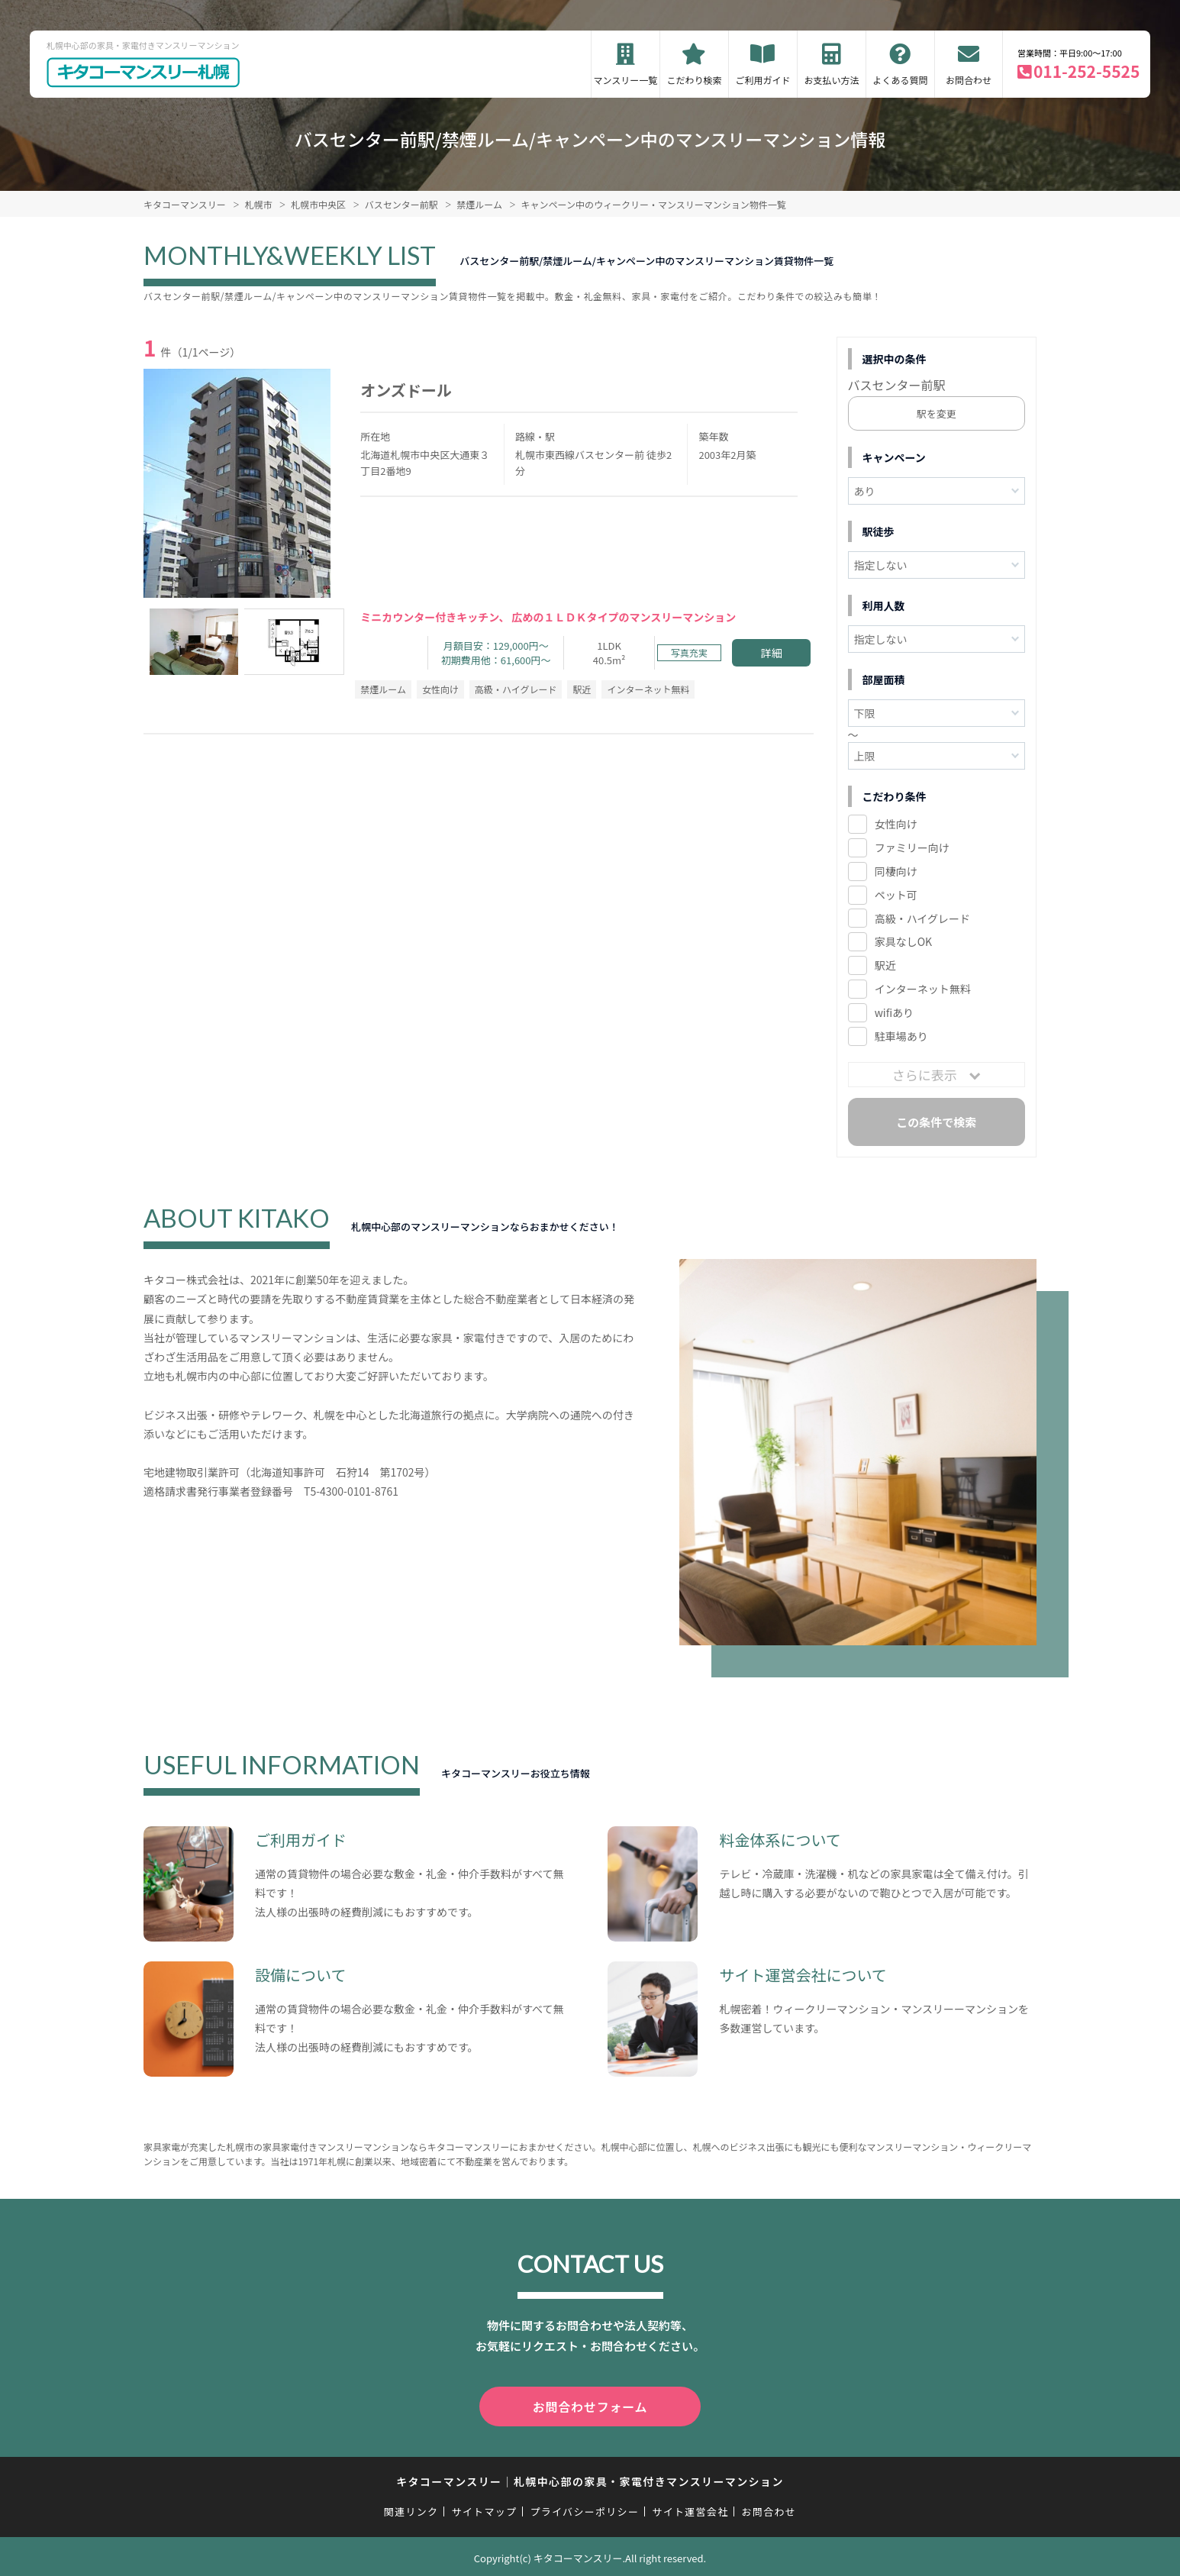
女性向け (896, 823)
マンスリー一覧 (626, 79)
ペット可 (896, 894)
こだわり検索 (693, 79)
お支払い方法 (831, 79)
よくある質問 (899, 79)
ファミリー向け (912, 847)
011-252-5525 (1086, 71)
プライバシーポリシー (584, 2508)
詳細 (771, 652)
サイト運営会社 (690, 2508)
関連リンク (411, 2508)
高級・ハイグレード (922, 918)
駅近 (885, 965)
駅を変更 (936, 413)
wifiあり (894, 1012)
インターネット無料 (923, 988)
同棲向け (896, 871)
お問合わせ (968, 79)
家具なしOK (903, 941)
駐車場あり (901, 1036)
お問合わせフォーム (590, 2405)
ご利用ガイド (762, 79)
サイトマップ (484, 2508)
